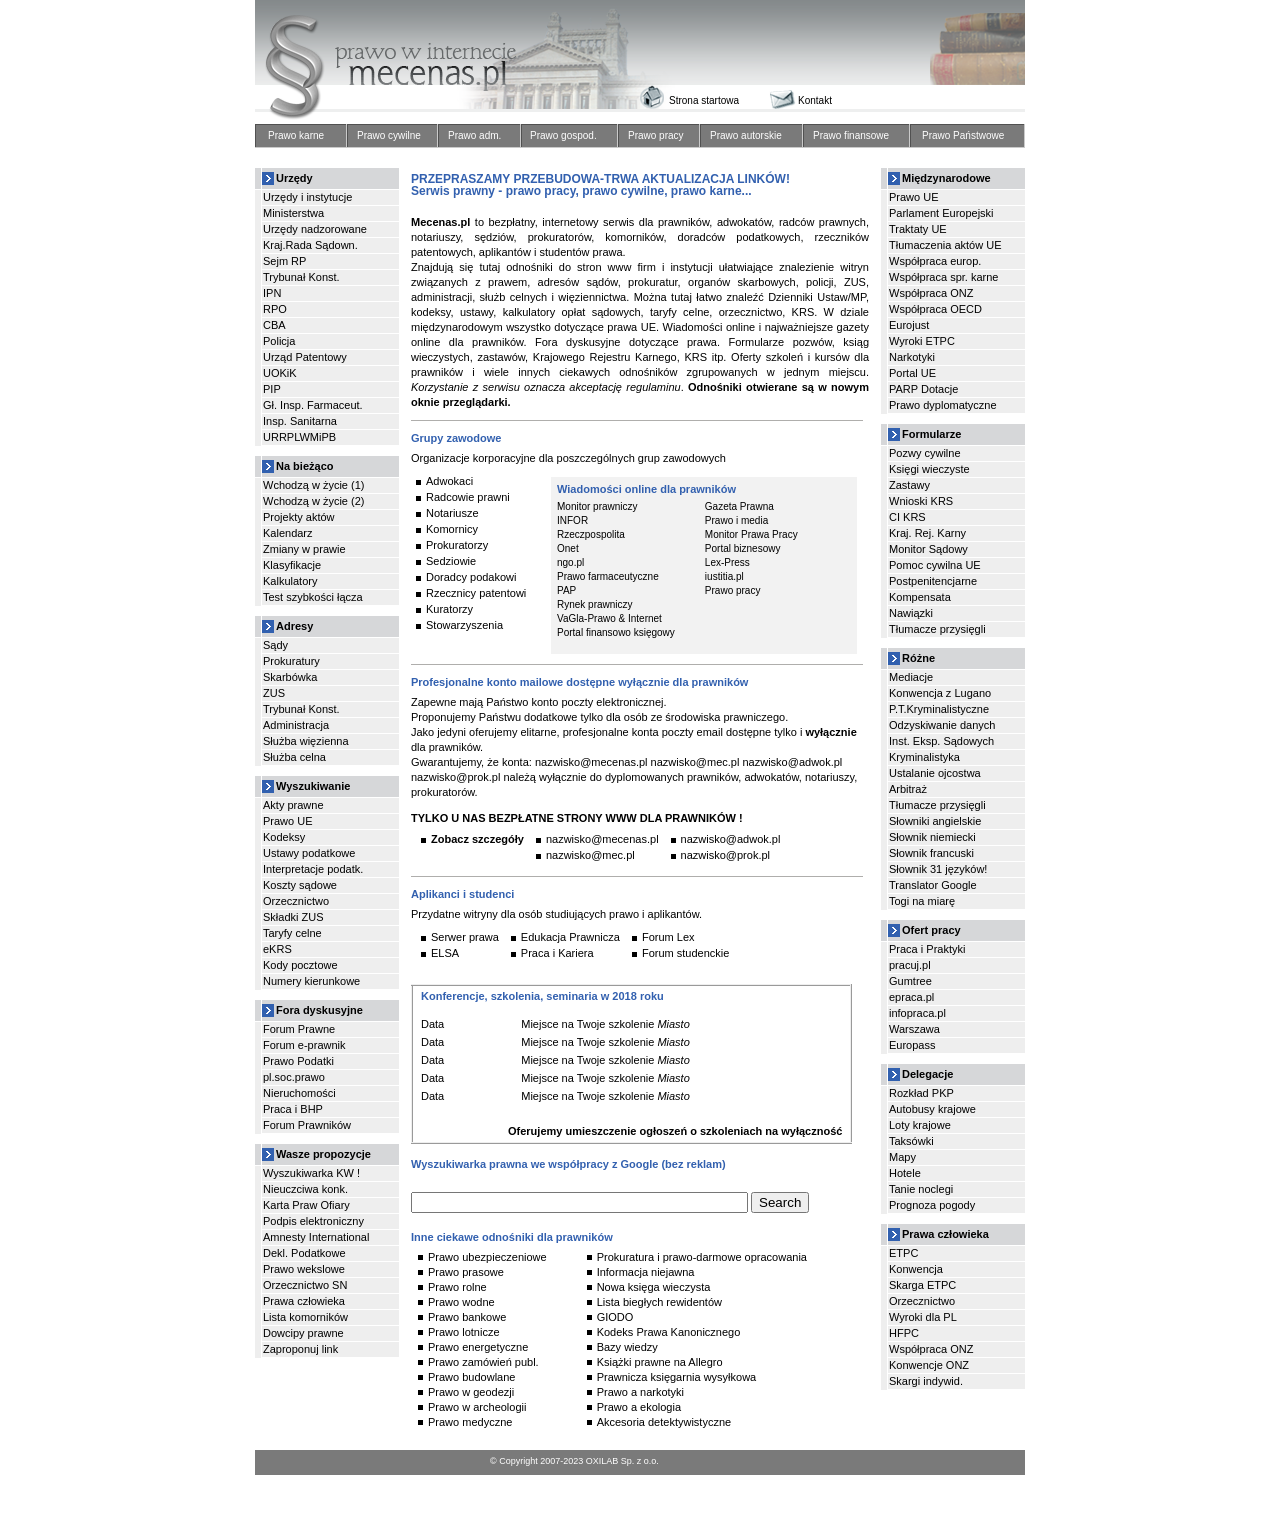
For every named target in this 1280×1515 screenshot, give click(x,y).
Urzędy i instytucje (307, 197)
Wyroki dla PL (923, 1317)
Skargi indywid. (926, 1381)
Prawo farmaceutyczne (608, 577)
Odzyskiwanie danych (942, 725)
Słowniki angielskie (935, 821)
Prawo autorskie (746, 136)
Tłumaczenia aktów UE (945, 245)
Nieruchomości (299, 1093)
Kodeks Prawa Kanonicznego (669, 1332)
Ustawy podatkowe (309, 853)
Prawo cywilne (389, 136)
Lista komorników (305, 1317)
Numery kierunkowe (311, 981)
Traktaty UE (918, 229)
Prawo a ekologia (639, 1407)
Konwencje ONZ (929, 1365)
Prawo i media (736, 521)
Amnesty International (316, 1237)
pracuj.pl (910, 965)
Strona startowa (704, 100)
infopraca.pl (917, 1013)
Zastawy (909, 485)
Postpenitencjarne (933, 581)
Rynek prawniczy (595, 605)
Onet (568, 549)
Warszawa (914, 1029)
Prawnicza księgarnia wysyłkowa (677, 1377)
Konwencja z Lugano (940, 693)
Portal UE (912, 373)
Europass (912, 1045)
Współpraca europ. (935, 261)
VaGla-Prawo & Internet (609, 619)
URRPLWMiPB (299, 437)
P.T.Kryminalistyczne (939, 709)
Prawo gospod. (563, 136)
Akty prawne (293, 805)
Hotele (905, 1173)
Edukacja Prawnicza (570, 937)
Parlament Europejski (941, 213)
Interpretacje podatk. (313, 869)
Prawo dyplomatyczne (943, 405)
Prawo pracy (656, 136)
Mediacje (911, 677)
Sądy (275, 645)
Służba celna (294, 757)
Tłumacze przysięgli (937, 629)
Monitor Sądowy (928, 549)
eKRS (277, 949)
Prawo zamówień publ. (483, 1362)
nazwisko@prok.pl (725, 855)
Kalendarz (288, 533)
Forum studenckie (685, 953)
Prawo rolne (457, 1287)
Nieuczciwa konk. (305, 1189)
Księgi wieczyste (929, 469)
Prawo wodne (461, 1302)
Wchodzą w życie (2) (313, 501)
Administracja (296, 725)
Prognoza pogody (932, 1205)
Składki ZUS (293, 917)
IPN (272, 293)
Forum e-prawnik (304, 1045)
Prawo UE (288, 821)
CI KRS (907, 517)
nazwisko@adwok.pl (731, 839)
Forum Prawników (307, 1125)
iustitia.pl (724, 577)
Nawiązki (911, 613)
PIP (272, 389)
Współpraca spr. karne (943, 277)
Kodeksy (284, 837)
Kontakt (815, 100)
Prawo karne (296, 136)
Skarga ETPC (922, 1285)
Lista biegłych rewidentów (659, 1302)
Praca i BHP (293, 1109)
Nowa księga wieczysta (654, 1287)
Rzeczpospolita (591, 535)
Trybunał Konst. (301, 277)
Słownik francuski (931, 853)
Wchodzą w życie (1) (313, 485)
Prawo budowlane (471, 1377)
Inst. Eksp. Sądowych (941, 741)
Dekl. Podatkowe (304, 1253)
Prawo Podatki (298, 1061)
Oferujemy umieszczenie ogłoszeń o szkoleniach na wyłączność (675, 1131)
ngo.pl (570, 563)
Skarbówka (290, 677)
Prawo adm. (474, 136)
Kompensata (920, 597)
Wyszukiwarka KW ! (311, 1173)
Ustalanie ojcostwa (935, 773)
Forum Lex (668, 937)
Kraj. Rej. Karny (927, 533)
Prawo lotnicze (464, 1332)
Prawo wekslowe (304, 1269)
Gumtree (910, 981)
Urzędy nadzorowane (315, 229)
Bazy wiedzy (627, 1347)
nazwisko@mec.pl (590, 855)
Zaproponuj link (300, 1349)
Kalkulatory (290, 581)
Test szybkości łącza (313, 597)
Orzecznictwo (296, 901)
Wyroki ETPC (922, 341)
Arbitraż (908, 789)
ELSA (445, 953)
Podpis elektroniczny (313, 1221)
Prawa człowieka (304, 1301)
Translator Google (933, 885)
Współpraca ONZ (931, 293)
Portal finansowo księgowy (616, 633)
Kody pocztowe (300, 965)
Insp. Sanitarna (300, 421)
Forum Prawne (299, 1029)
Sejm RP (284, 261)
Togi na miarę (922, 901)
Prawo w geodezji (471, 1392)
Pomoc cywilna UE (935, 565)
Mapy (902, 1157)
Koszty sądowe (300, 885)
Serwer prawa (465, 937)
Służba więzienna (306, 741)
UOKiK (280, 373)
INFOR (572, 521)
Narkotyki (912, 357)
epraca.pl (911, 997)
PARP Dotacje (923, 389)
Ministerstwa (293, 213)
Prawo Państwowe (963, 136)
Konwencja (916, 1269)
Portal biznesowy (743, 549)
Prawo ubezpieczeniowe (487, 1257)
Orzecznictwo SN (305, 1285)
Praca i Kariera (557, 953)
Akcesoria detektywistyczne (664, 1422)
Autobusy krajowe (932, 1109)
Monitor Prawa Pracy (751, 535)
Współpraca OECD (935, 309)
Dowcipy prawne (303, 1333)
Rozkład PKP (921, 1093)
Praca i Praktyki (927, 949)
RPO (275, 309)
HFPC (904, 1333)
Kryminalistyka (924, 757)
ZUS (274, 693)
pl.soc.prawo (294, 1077)
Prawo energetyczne (478, 1347)
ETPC (903, 1253)
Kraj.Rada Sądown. (310, 245)
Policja (279, 341)
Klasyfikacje (292, 565)
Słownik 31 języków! (938, 869)
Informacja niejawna (646, 1272)
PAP (566, 591)
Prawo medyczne (470, 1422)
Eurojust (909, 325)
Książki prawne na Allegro (660, 1362)
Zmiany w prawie (304, 549)
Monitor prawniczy (597, 507)
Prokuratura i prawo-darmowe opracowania (702, 1257)
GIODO (615, 1317)
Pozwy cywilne (925, 453)
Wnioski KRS (921, 501)
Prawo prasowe (466, 1272)
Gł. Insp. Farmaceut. (313, 405)
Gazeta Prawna (739, 507)
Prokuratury (291, 661)
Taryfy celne (292, 933)
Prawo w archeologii (477, 1407)
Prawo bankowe (467, 1317)
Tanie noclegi (921, 1189)
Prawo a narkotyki (640, 1392)
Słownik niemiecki (932, 837)
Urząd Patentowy (305, 357)
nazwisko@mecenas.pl (602, 839)
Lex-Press (727, 563)
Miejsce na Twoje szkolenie (587, 1024)
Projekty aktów (299, 517)
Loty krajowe (920, 1125)
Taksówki (911, 1141)
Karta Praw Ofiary (306, 1205)
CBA (274, 325)
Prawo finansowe (851, 136)
